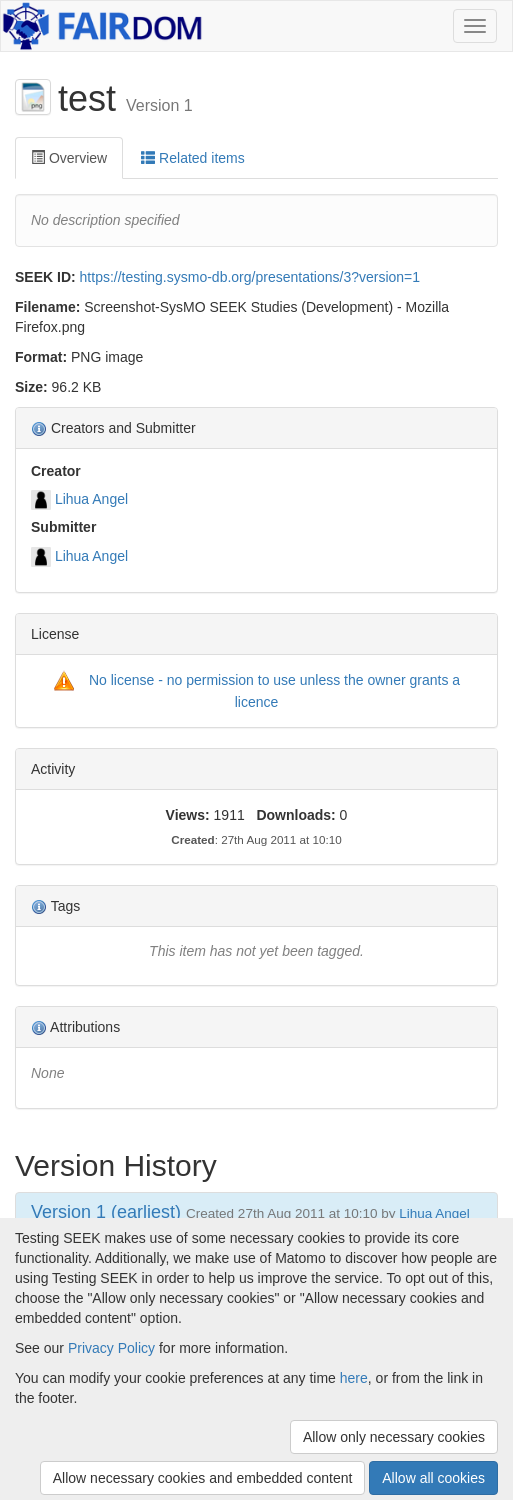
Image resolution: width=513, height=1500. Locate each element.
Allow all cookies (433, 1478)
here (354, 1378)
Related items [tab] (192, 158)
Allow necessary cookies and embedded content (203, 1478)
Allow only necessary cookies (394, 1437)
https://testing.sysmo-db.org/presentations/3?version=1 (250, 277)
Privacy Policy (111, 1348)
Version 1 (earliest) (106, 1212)
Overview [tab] (69, 158)
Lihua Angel (91, 499)
